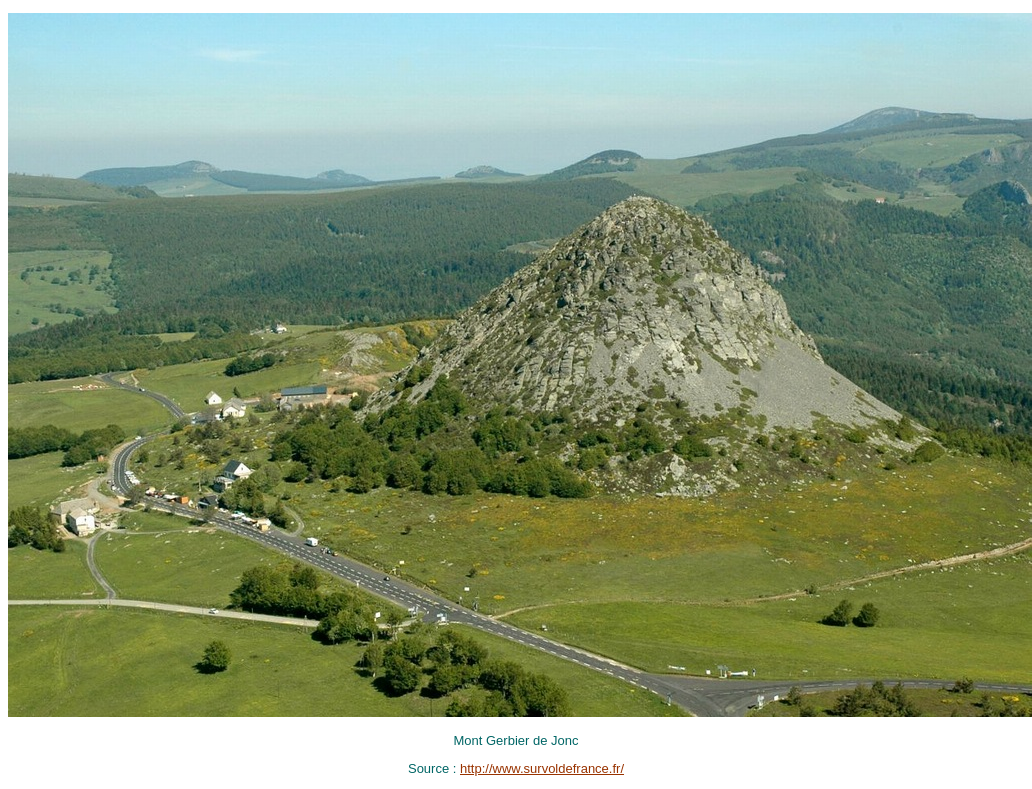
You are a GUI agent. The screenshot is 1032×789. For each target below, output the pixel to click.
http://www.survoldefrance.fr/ (542, 768)
